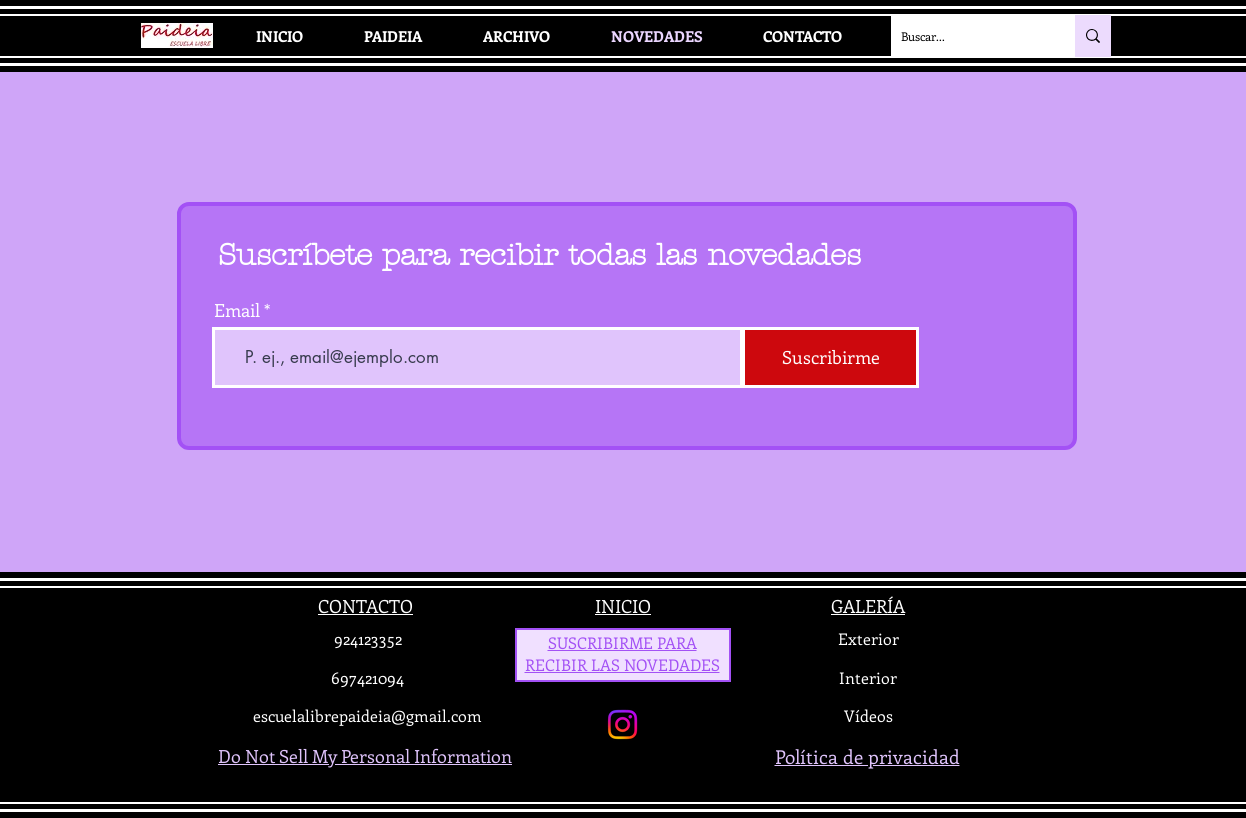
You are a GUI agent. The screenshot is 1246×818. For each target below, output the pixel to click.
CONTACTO (365, 606)
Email (237, 310)
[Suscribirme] (830, 357)
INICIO (623, 606)
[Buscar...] (967, 36)
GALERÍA (868, 606)
